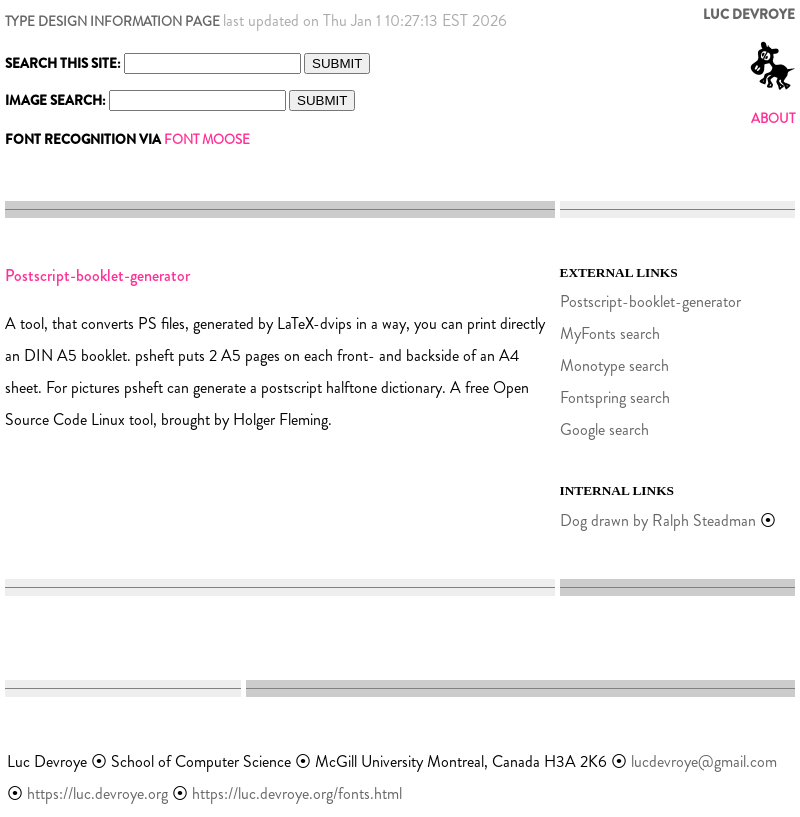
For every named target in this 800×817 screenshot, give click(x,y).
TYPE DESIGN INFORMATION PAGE (112, 21)
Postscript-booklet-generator (650, 301)
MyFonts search (610, 333)
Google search (604, 429)
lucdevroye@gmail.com (704, 761)
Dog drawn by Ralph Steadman (658, 520)
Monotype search (614, 365)
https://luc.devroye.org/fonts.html (297, 793)
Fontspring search (615, 397)
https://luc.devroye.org (97, 793)
